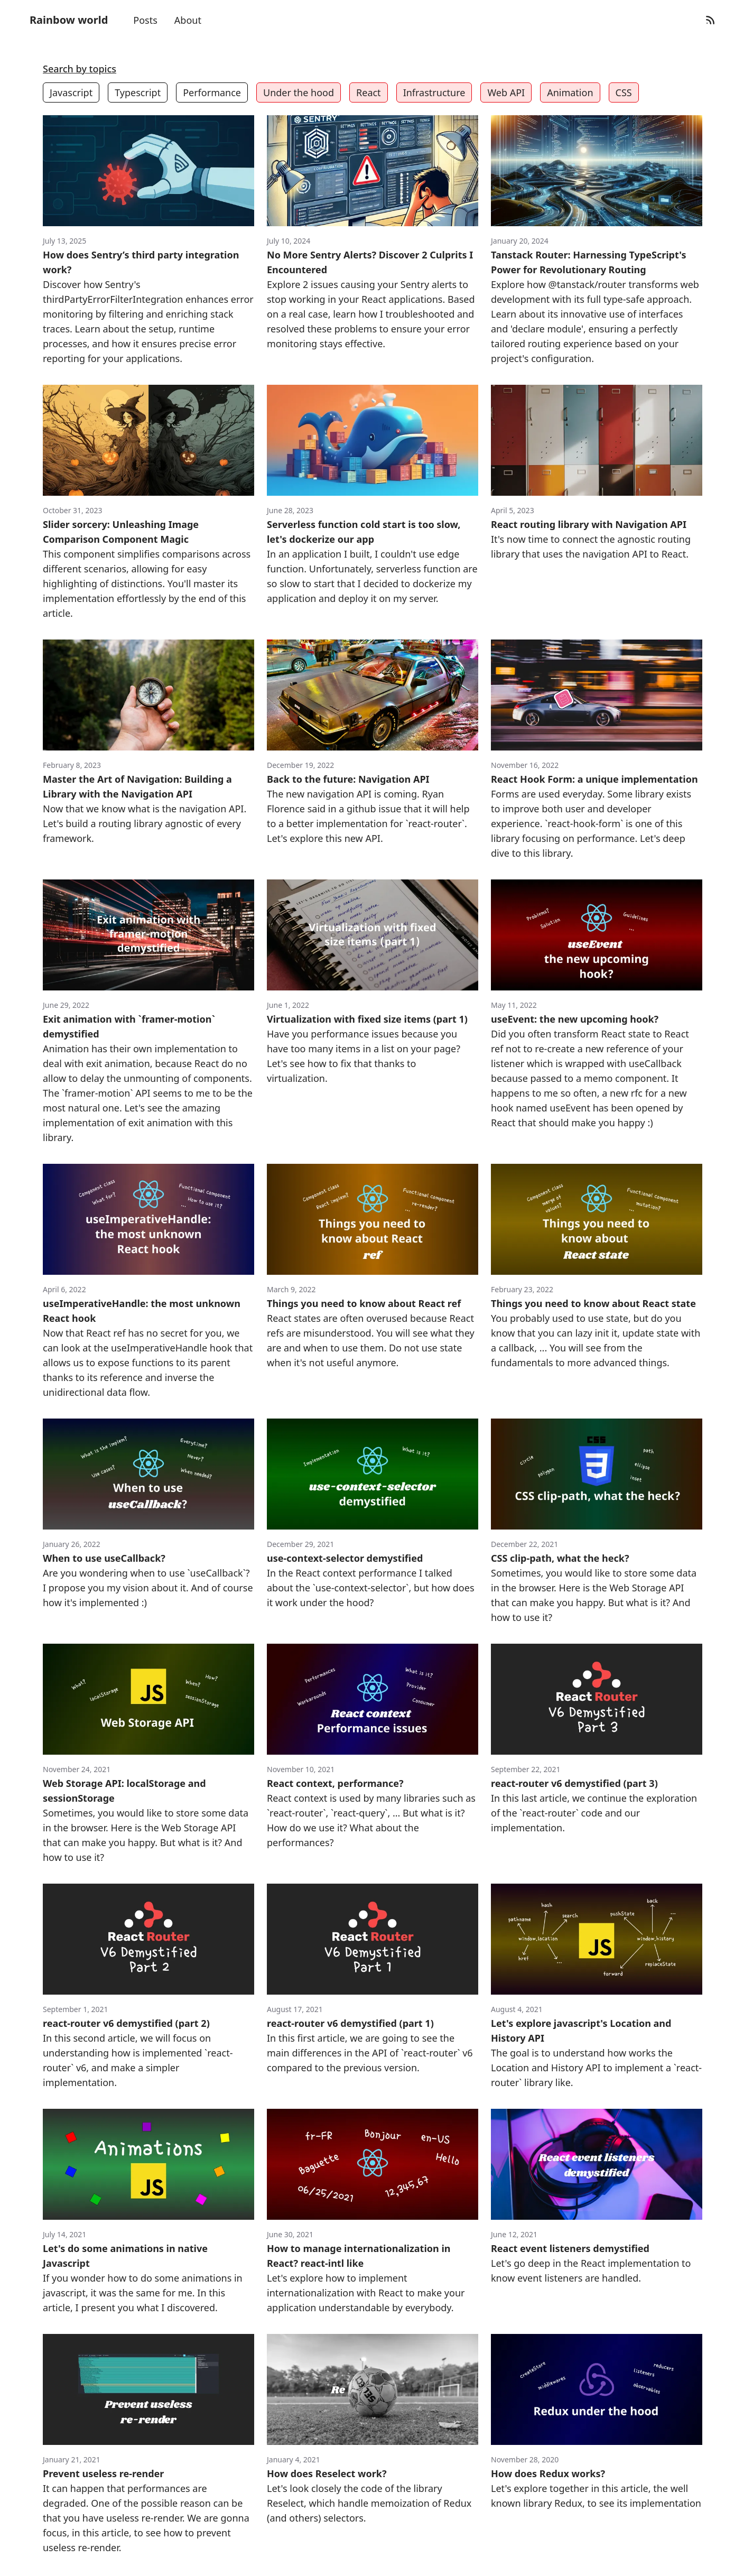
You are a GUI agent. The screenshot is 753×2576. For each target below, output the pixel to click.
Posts (145, 20)
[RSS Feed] (710, 20)
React (368, 92)
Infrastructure (434, 92)
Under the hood (298, 92)
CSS (624, 92)
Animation (570, 92)
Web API (506, 92)
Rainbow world (69, 20)
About (187, 20)
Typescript (138, 92)
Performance (212, 92)
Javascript (71, 92)
